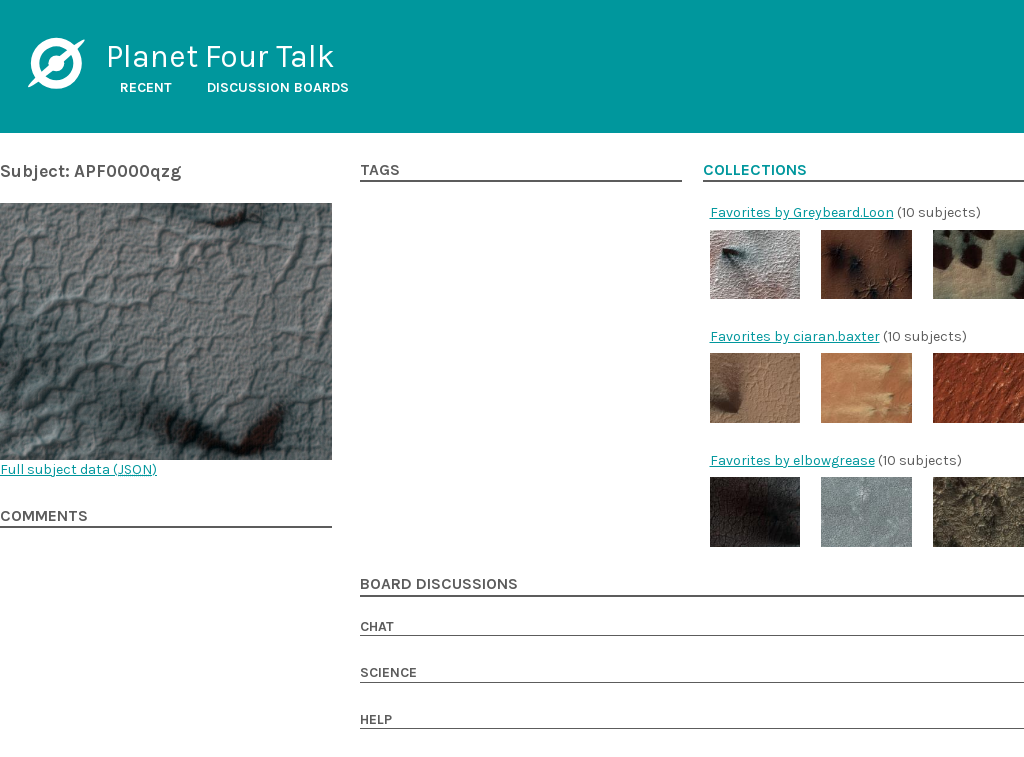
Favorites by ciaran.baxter (795, 336)
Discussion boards (278, 87)
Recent (146, 87)
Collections (755, 170)
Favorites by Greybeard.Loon (802, 212)
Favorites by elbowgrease (792, 460)
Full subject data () (78, 469)
